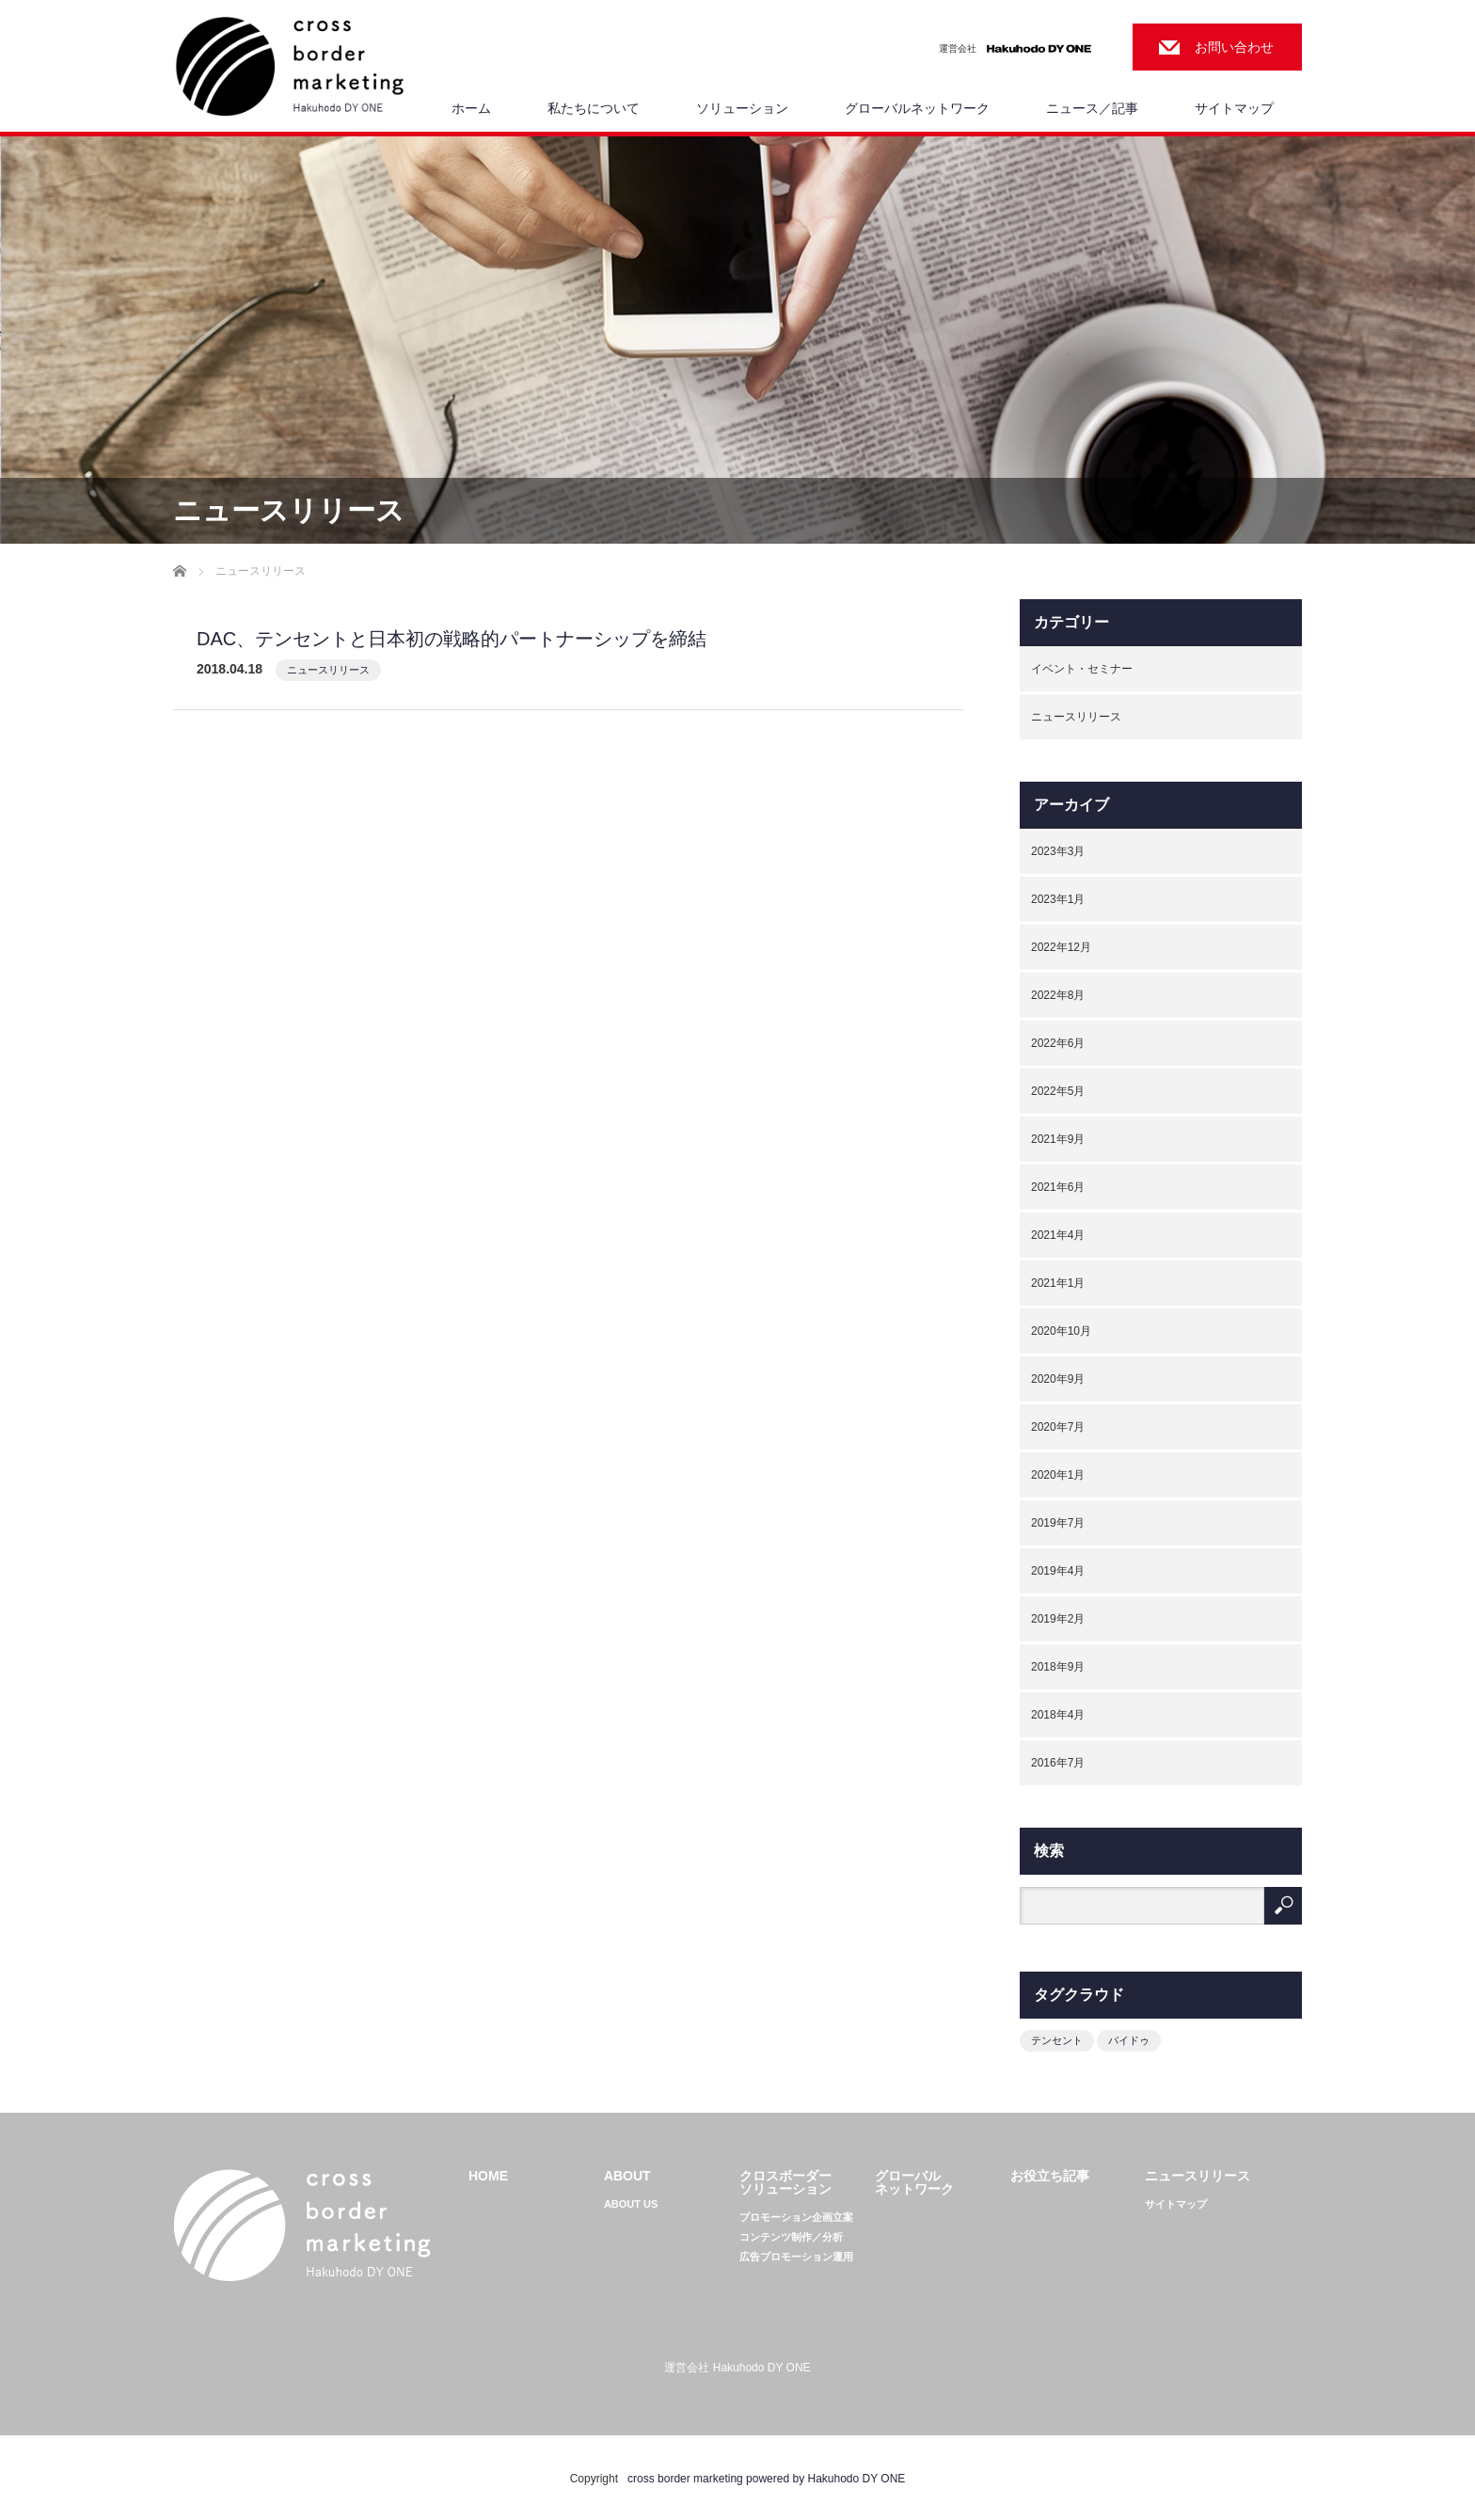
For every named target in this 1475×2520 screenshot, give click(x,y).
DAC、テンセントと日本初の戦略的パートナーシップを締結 (451, 638)
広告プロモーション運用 (796, 2257)
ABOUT (627, 2175)
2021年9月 (1058, 1139)
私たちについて (593, 108)
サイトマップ (1234, 108)
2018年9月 (1058, 1666)
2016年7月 (1058, 1762)
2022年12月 (1061, 947)
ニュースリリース (328, 669)
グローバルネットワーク (917, 108)
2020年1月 (1058, 1475)
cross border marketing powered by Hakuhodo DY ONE (766, 2478)
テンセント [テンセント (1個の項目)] (1057, 2040)
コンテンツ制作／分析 (791, 2237)
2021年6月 (1058, 1187)
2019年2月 (1058, 1618)
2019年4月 (1058, 1570)
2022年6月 (1058, 1043)
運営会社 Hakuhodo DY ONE (737, 2367)
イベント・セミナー (1082, 668)
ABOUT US (631, 2204)
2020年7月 (1058, 1427)
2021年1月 (1058, 1283)
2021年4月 (1058, 1235)
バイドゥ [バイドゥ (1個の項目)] (1129, 2040)
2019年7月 (1058, 1522)
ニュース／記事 (1092, 108)
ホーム (471, 108)
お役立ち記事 (1049, 2175)
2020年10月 (1061, 1331)
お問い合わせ (1234, 47)
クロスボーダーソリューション (785, 2182)
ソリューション (742, 108)
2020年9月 (1058, 1379)
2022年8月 (1058, 995)
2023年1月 (1058, 899)
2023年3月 (1058, 851)
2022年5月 (1058, 1091)
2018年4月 (1058, 1714)
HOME (488, 2175)
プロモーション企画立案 (796, 2217)
